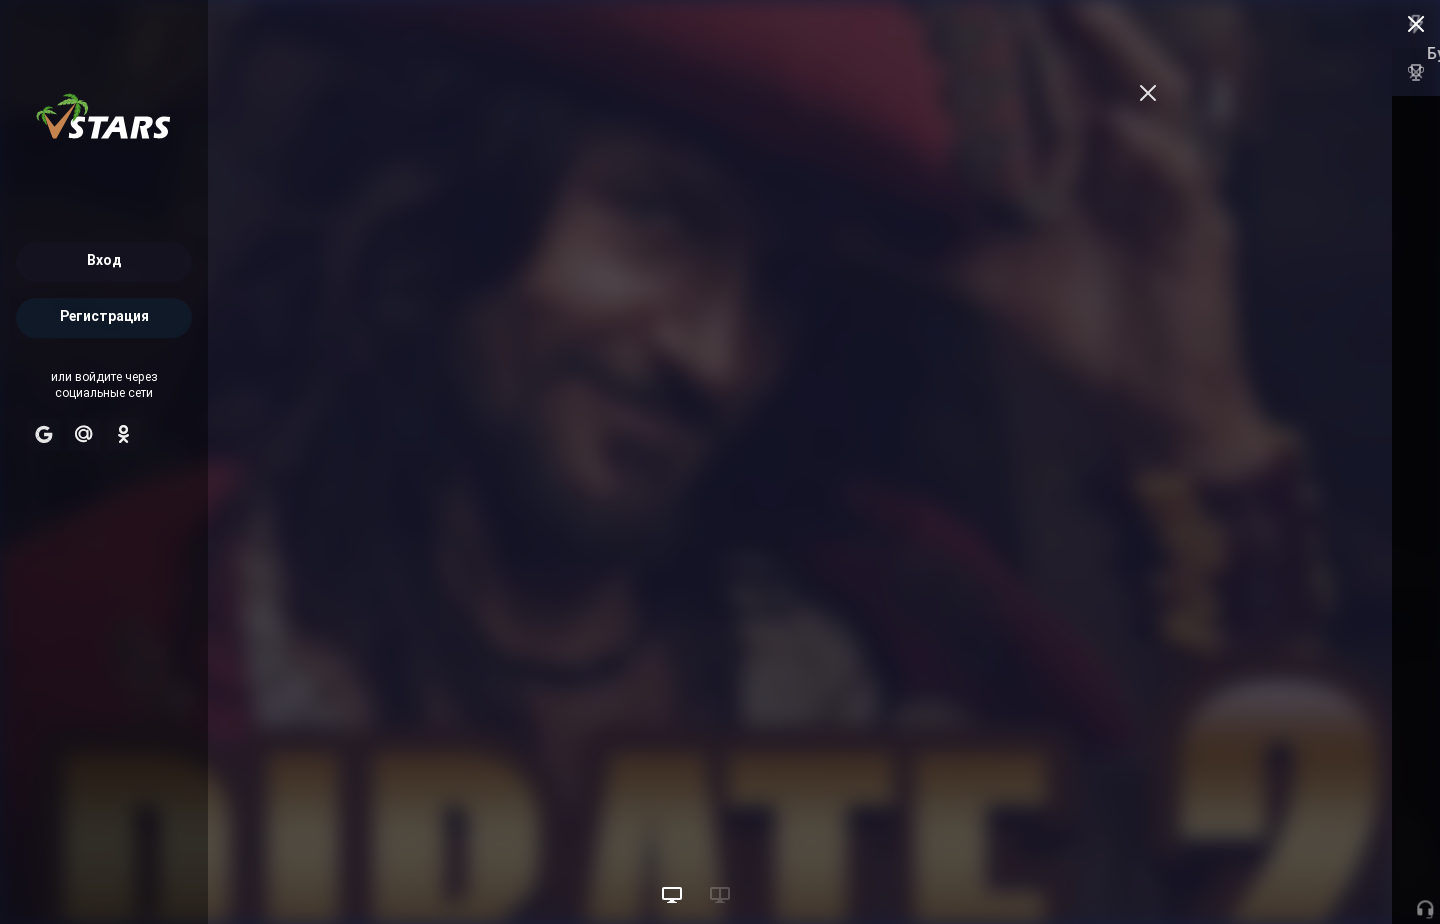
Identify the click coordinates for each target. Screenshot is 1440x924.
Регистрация (104, 317)
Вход (104, 261)
